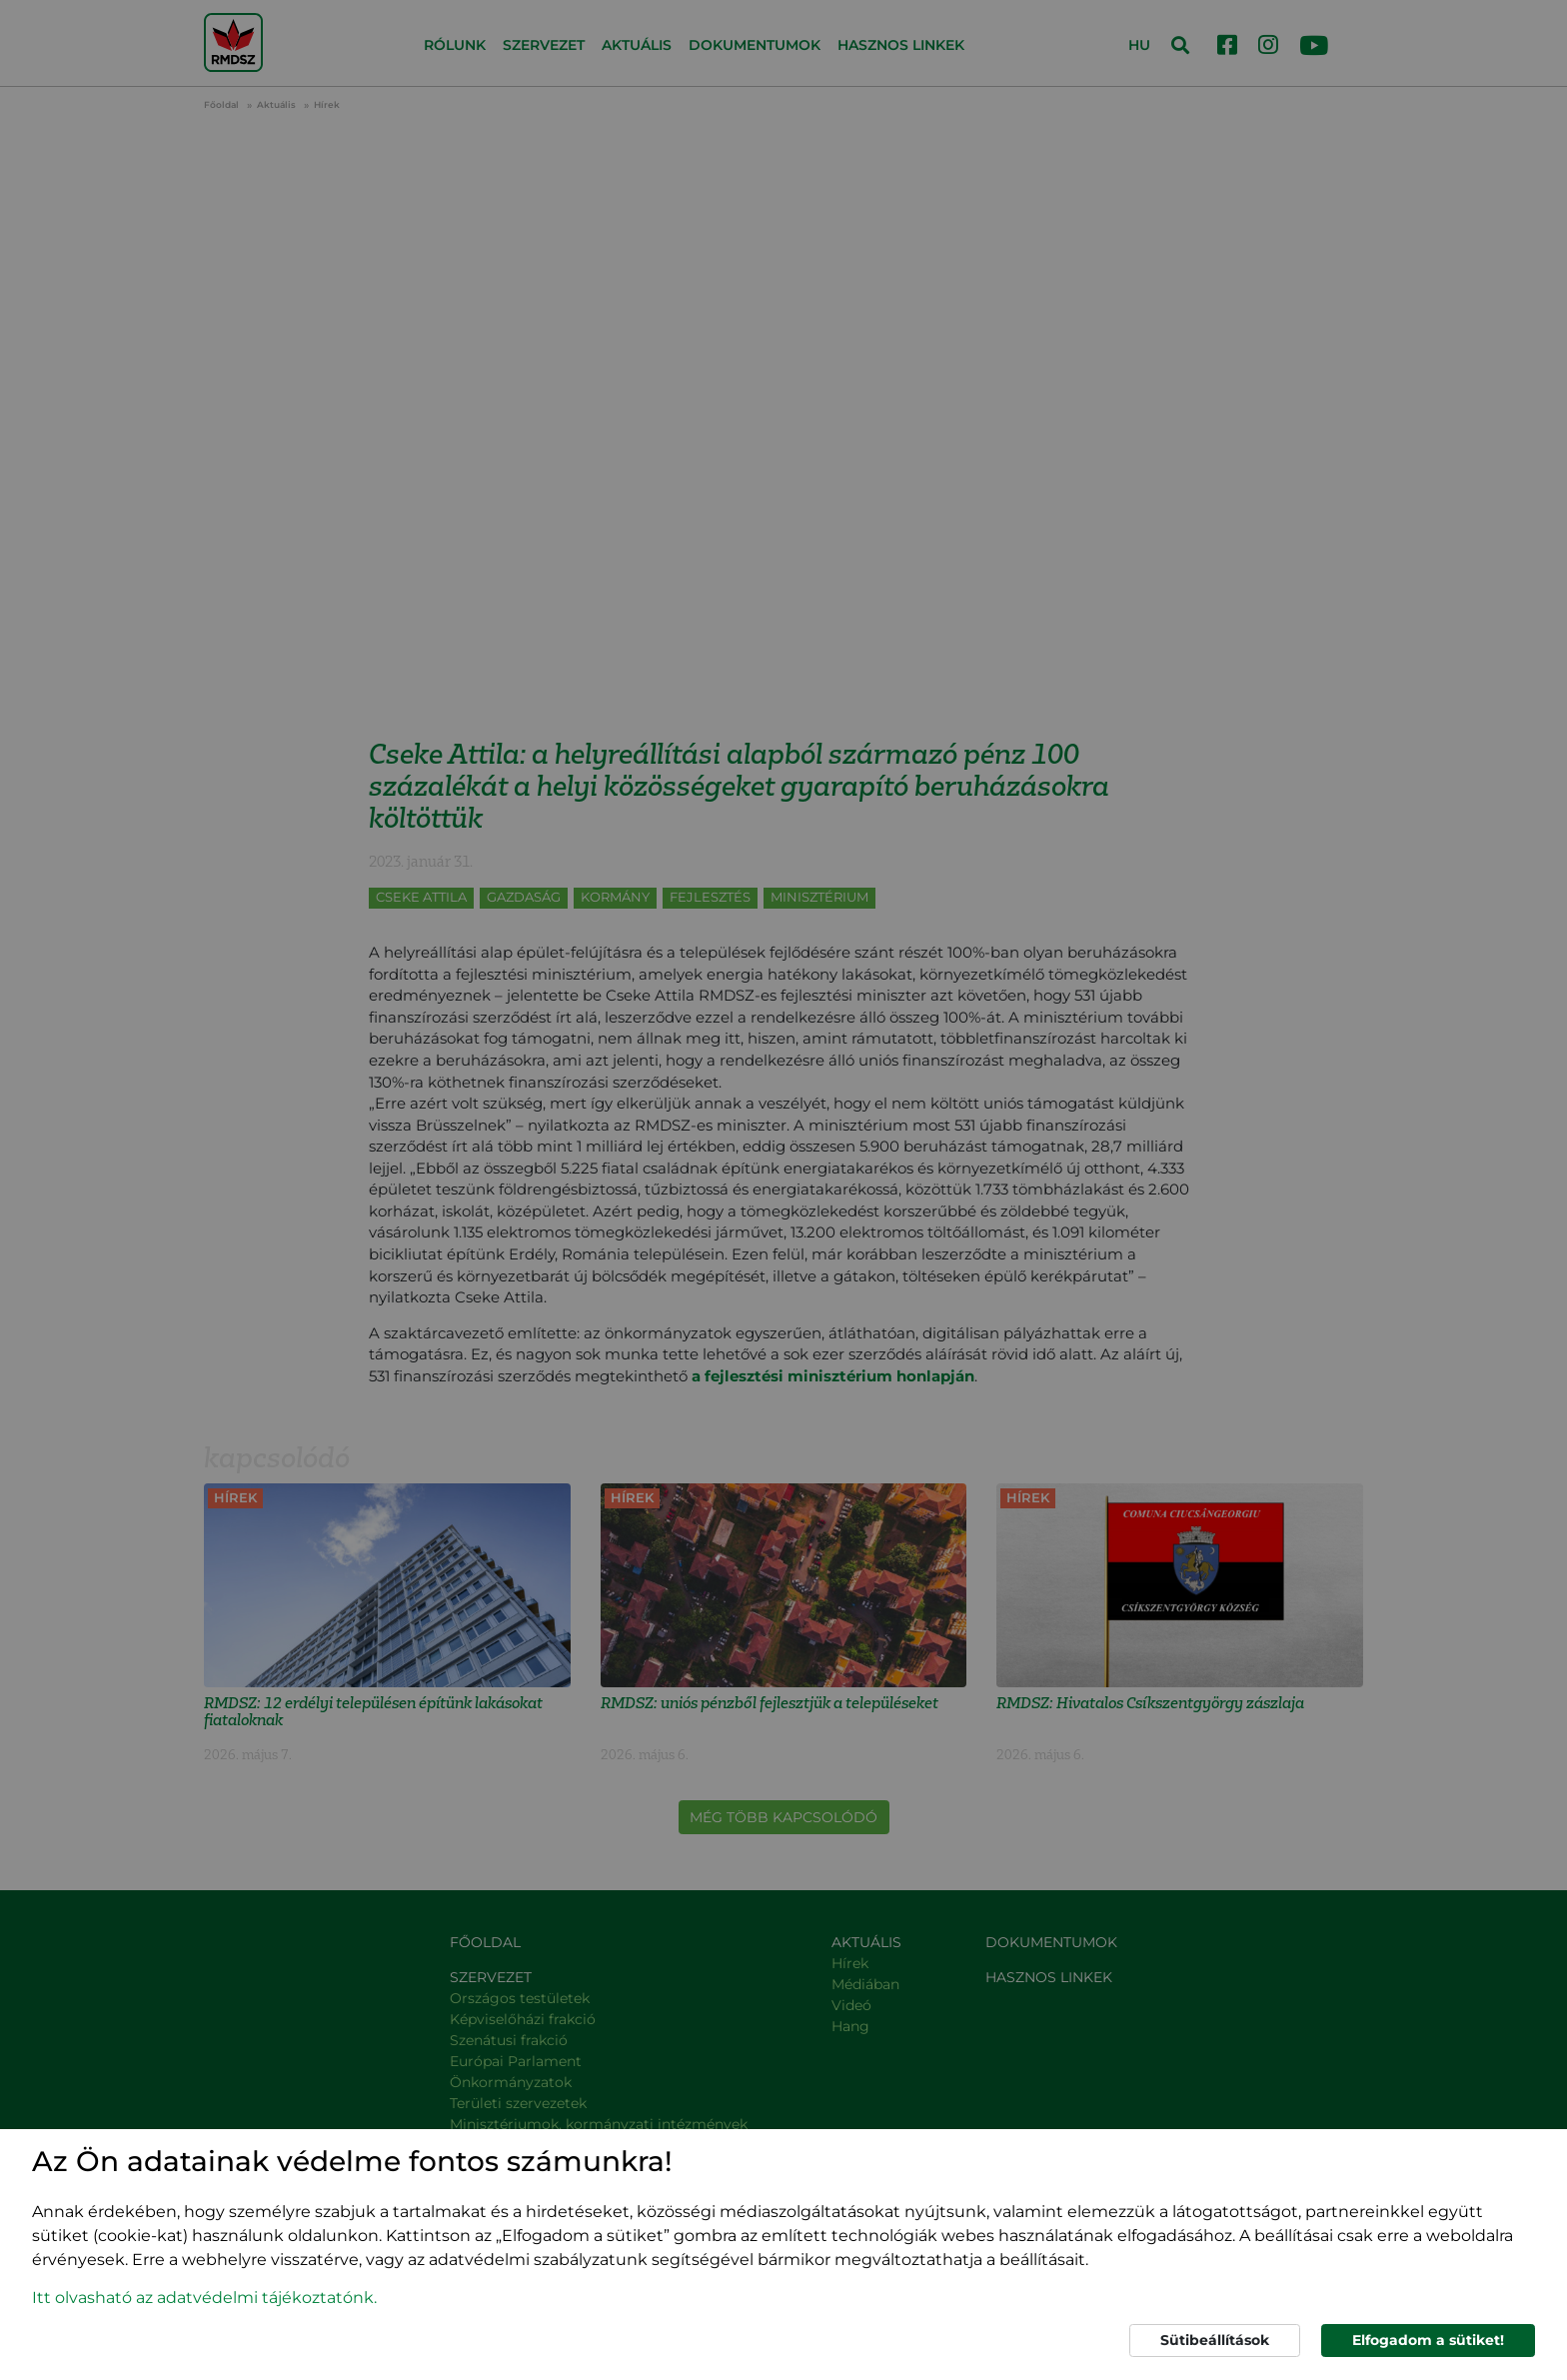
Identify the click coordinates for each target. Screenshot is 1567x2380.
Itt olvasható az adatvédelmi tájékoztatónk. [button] (204, 2297)
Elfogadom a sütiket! (1428, 2340)
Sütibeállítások (1214, 2340)
